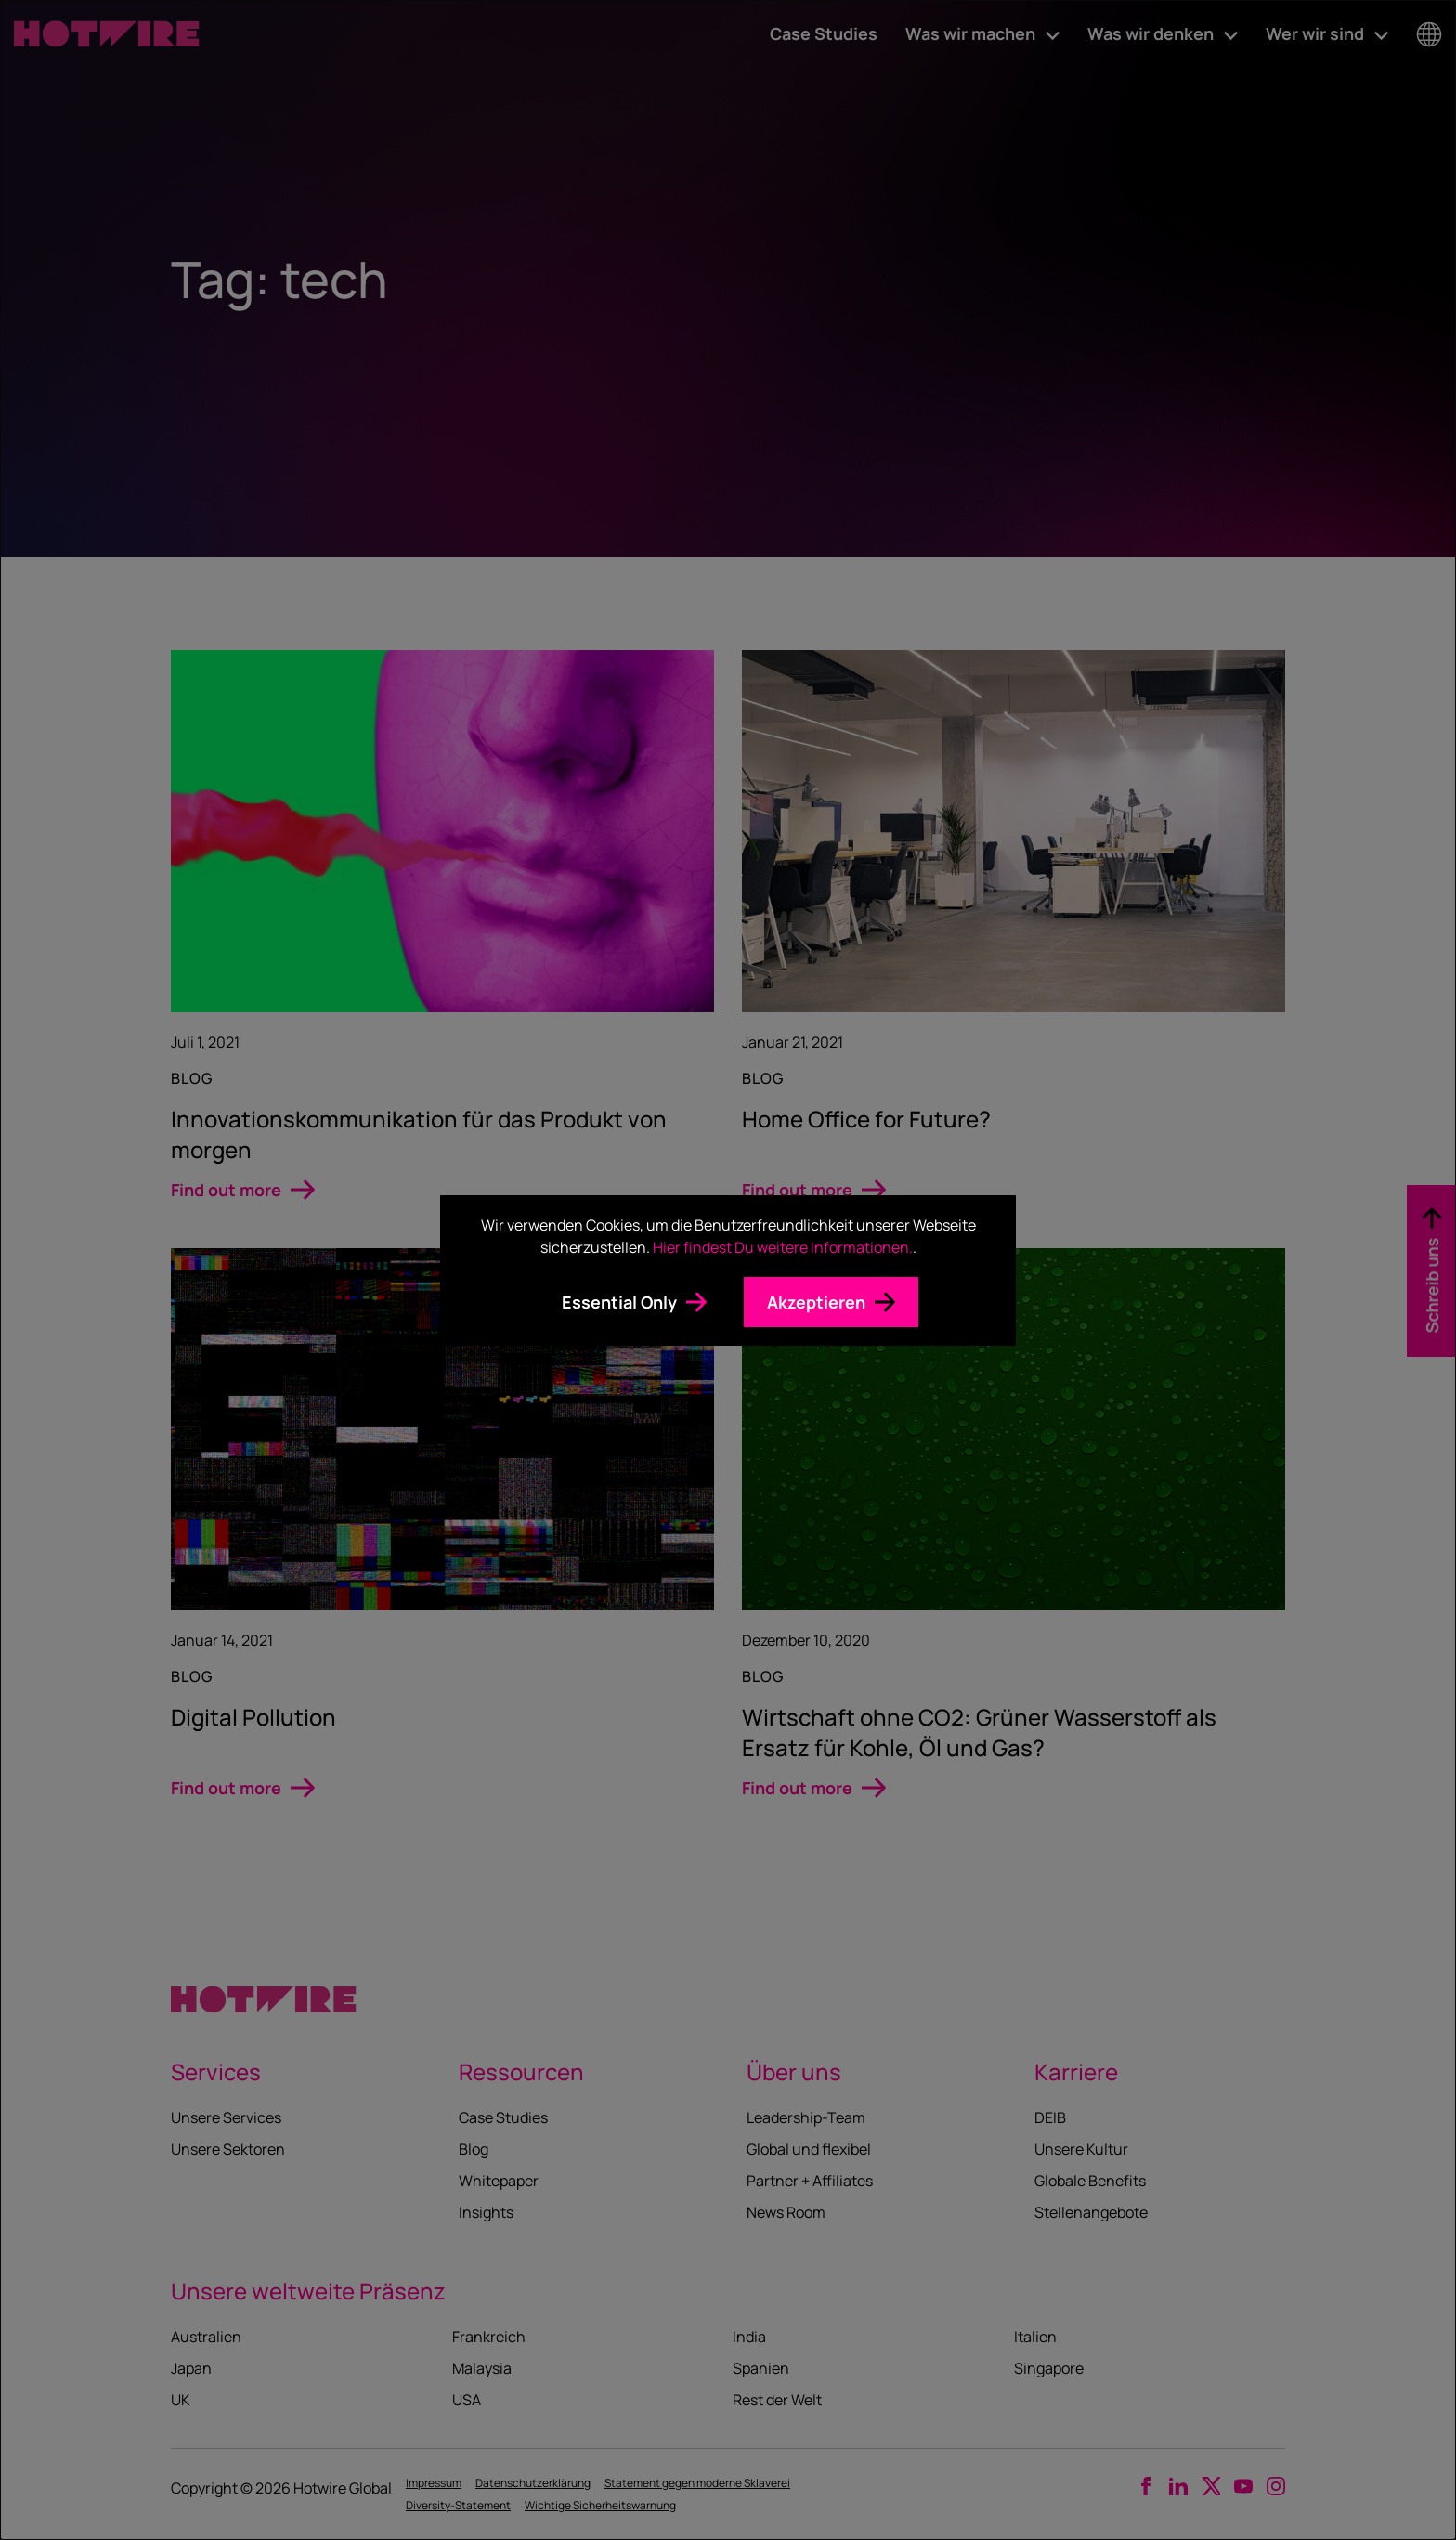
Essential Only (619, 1302)
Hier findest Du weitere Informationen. (783, 1247)
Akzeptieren (816, 1302)
